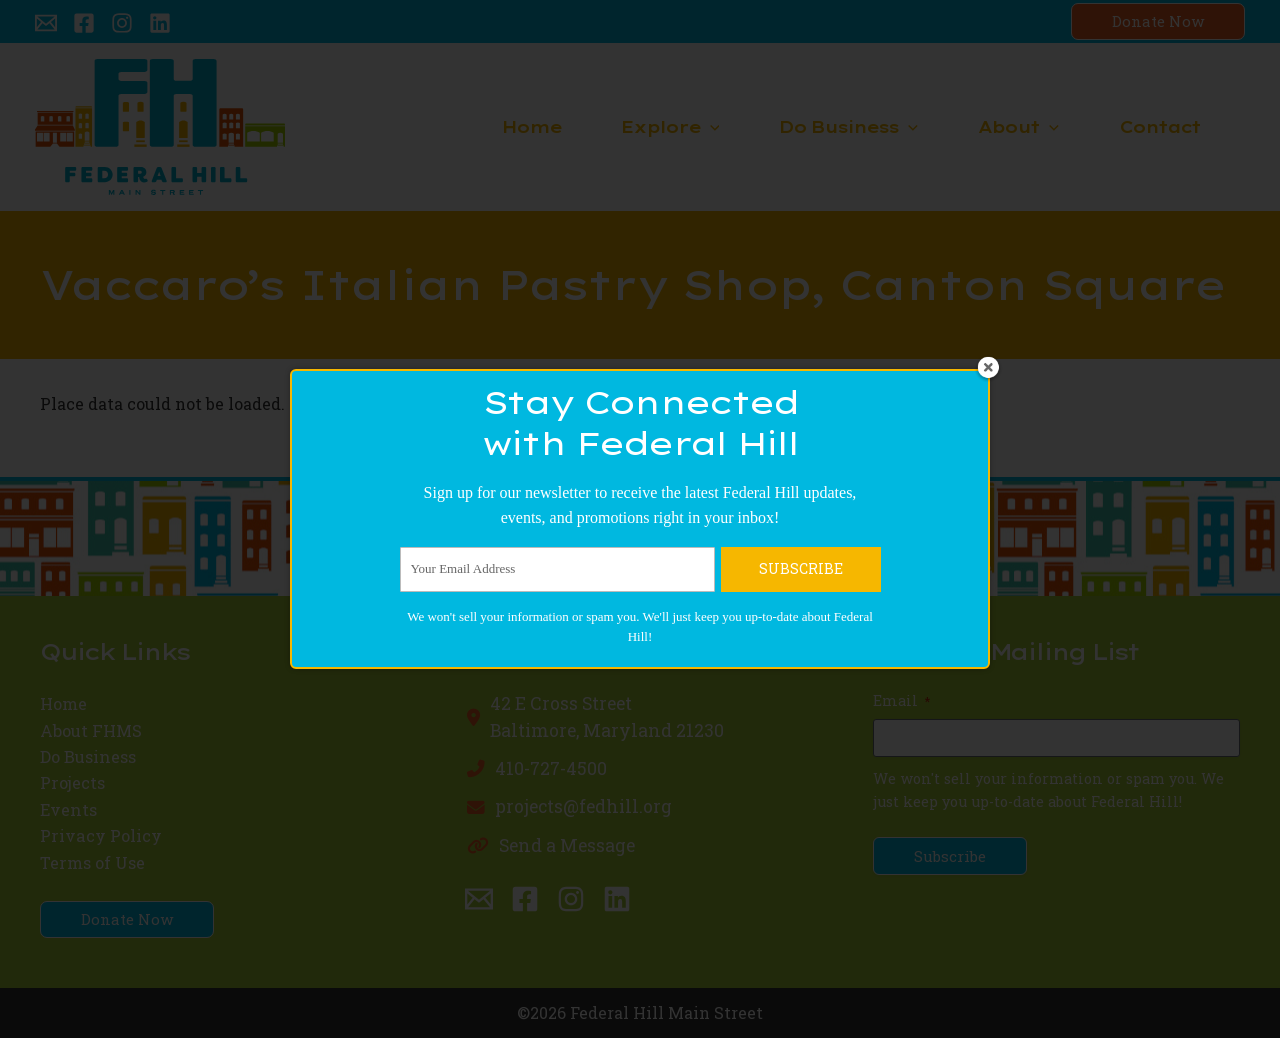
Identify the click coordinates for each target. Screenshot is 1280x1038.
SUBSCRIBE (801, 829)
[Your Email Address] (557, 829)
